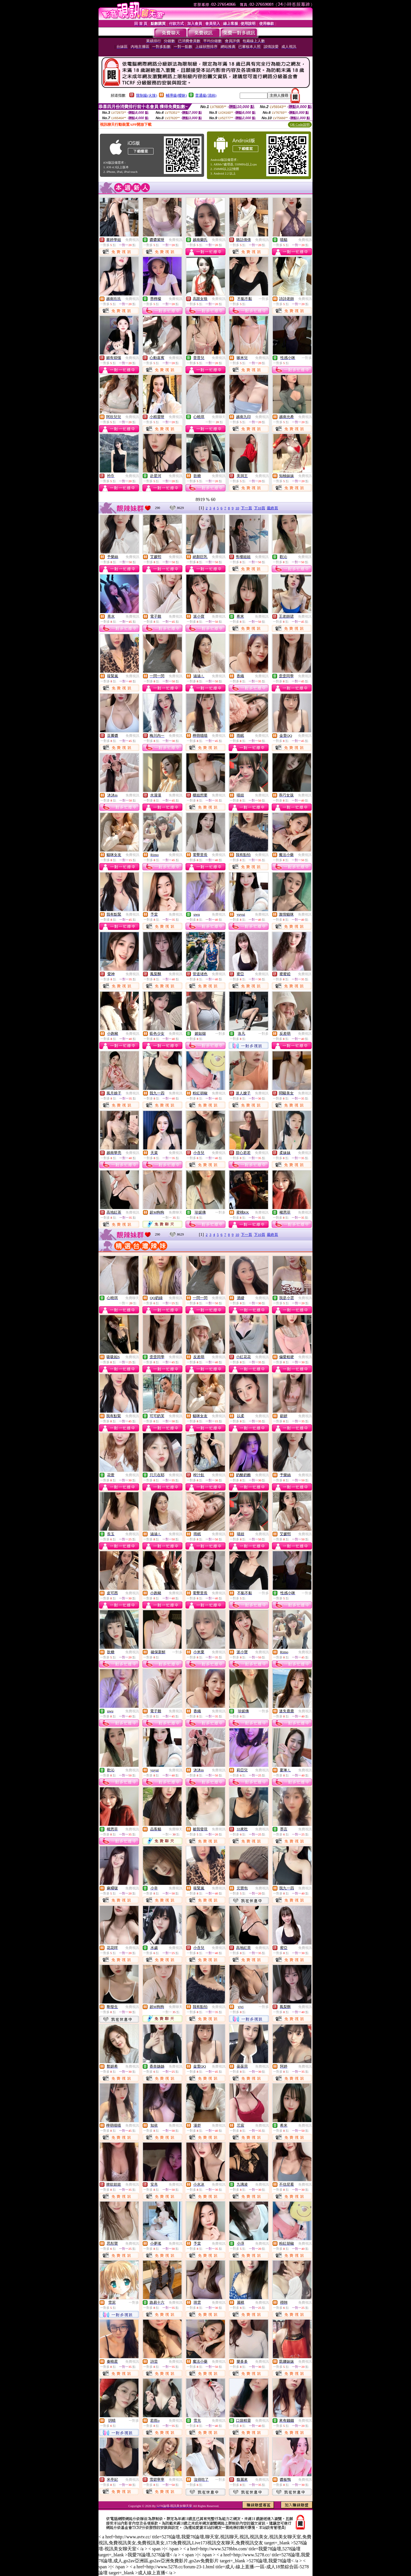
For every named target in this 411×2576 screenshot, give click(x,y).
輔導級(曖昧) (176, 95)
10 (237, 508)
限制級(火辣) (146, 95)
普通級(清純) (205, 95)
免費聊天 (218, 417)
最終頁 (272, 508)
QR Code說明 (300, 125)
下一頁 (246, 508)
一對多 (264, 299)
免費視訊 (132, 240)
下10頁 (259, 508)
